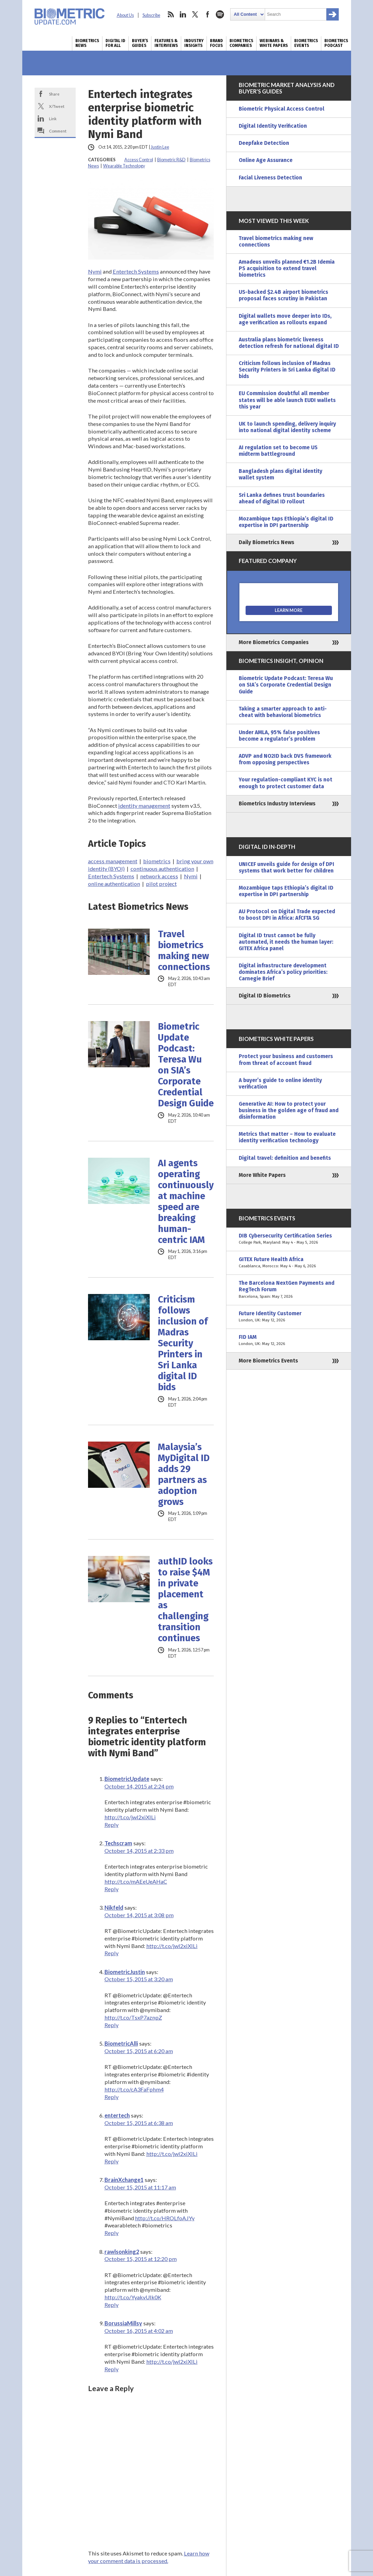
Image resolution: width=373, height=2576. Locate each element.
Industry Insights (193, 43)
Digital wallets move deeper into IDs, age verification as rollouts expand (285, 319)
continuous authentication (162, 868)
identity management (144, 805)
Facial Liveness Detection (270, 178)
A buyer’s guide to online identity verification (280, 1083)
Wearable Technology (124, 165)
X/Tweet (56, 106)
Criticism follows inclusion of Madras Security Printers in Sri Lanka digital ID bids (183, 1343)
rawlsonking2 (121, 2251)
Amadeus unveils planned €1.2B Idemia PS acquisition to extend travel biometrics (287, 268)
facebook (207, 14)
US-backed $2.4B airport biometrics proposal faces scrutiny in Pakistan (283, 295)
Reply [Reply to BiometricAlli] (111, 2097)
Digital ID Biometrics (264, 996)
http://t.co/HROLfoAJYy (165, 2218)
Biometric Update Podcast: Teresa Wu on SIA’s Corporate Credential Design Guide (186, 1065)
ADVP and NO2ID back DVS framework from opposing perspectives (285, 759)
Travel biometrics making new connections (184, 950)
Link (53, 118)
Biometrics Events (306, 43)
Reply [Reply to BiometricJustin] (111, 2025)
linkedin (183, 14)
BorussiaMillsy (123, 2323)
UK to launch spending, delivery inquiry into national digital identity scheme (287, 427)
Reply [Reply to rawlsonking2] (111, 2304)
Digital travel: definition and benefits (285, 1158)
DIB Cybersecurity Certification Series (289, 1239)
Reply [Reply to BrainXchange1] (111, 2232)
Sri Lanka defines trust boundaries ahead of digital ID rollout (282, 498)
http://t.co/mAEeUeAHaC (135, 1881)
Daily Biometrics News (266, 542)
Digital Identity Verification (273, 126)
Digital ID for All (115, 43)
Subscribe (151, 15)
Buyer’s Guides (140, 43)
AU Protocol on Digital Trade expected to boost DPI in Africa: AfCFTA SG (287, 914)
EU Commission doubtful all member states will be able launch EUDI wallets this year (287, 400)
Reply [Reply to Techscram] (111, 1889)
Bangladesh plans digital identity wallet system (280, 474)
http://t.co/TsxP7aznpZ (133, 2017)
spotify (220, 14)
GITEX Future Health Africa (289, 1262)
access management (112, 861)
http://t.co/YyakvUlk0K (132, 2297)
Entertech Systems (136, 271)
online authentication (114, 883)
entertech (117, 2115)
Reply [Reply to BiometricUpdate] (111, 1824)
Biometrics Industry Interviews (277, 804)
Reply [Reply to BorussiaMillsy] (111, 2369)
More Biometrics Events (268, 1361)
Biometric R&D (171, 159)
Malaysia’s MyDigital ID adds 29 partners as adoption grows (184, 1474)
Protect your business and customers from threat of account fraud (286, 1059)
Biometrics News (87, 43)
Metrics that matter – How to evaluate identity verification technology (287, 1137)
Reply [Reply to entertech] (111, 2161)
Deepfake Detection (264, 143)
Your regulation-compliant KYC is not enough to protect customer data (285, 783)
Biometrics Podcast (336, 43)
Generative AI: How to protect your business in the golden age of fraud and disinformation (288, 1110)
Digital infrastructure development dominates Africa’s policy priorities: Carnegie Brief (283, 972)
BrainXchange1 (124, 2179)
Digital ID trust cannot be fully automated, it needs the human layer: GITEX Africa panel (286, 942)
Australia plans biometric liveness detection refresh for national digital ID (289, 343)
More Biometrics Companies (274, 642)
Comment (57, 130)
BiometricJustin (124, 1972)
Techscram (118, 1843)
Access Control (138, 159)
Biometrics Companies (241, 43)
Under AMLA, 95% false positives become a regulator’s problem (279, 735)
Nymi (95, 271)
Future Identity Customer (289, 1316)
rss (170, 14)
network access (159, 876)
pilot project (161, 883)
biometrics (157, 861)
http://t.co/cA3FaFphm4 (134, 2089)
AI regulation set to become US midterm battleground (278, 450)
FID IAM (289, 1340)
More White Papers (262, 1175)
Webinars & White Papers (274, 43)
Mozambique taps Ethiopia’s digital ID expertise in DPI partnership (286, 522)
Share (54, 93)
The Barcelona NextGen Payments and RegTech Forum (289, 1289)
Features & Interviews (166, 43)
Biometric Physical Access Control (281, 109)
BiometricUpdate (126, 1778)
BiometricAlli (121, 2043)
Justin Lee (160, 147)
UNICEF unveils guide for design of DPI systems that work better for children (286, 867)
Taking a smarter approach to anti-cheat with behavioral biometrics (283, 712)
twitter (195, 14)
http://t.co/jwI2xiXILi (130, 1817)
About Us (125, 15)
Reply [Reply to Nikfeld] (111, 1953)
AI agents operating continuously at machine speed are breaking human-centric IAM (186, 1201)
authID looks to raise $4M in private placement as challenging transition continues (185, 1600)
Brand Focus (216, 43)
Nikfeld (113, 1907)
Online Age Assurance (266, 160)
